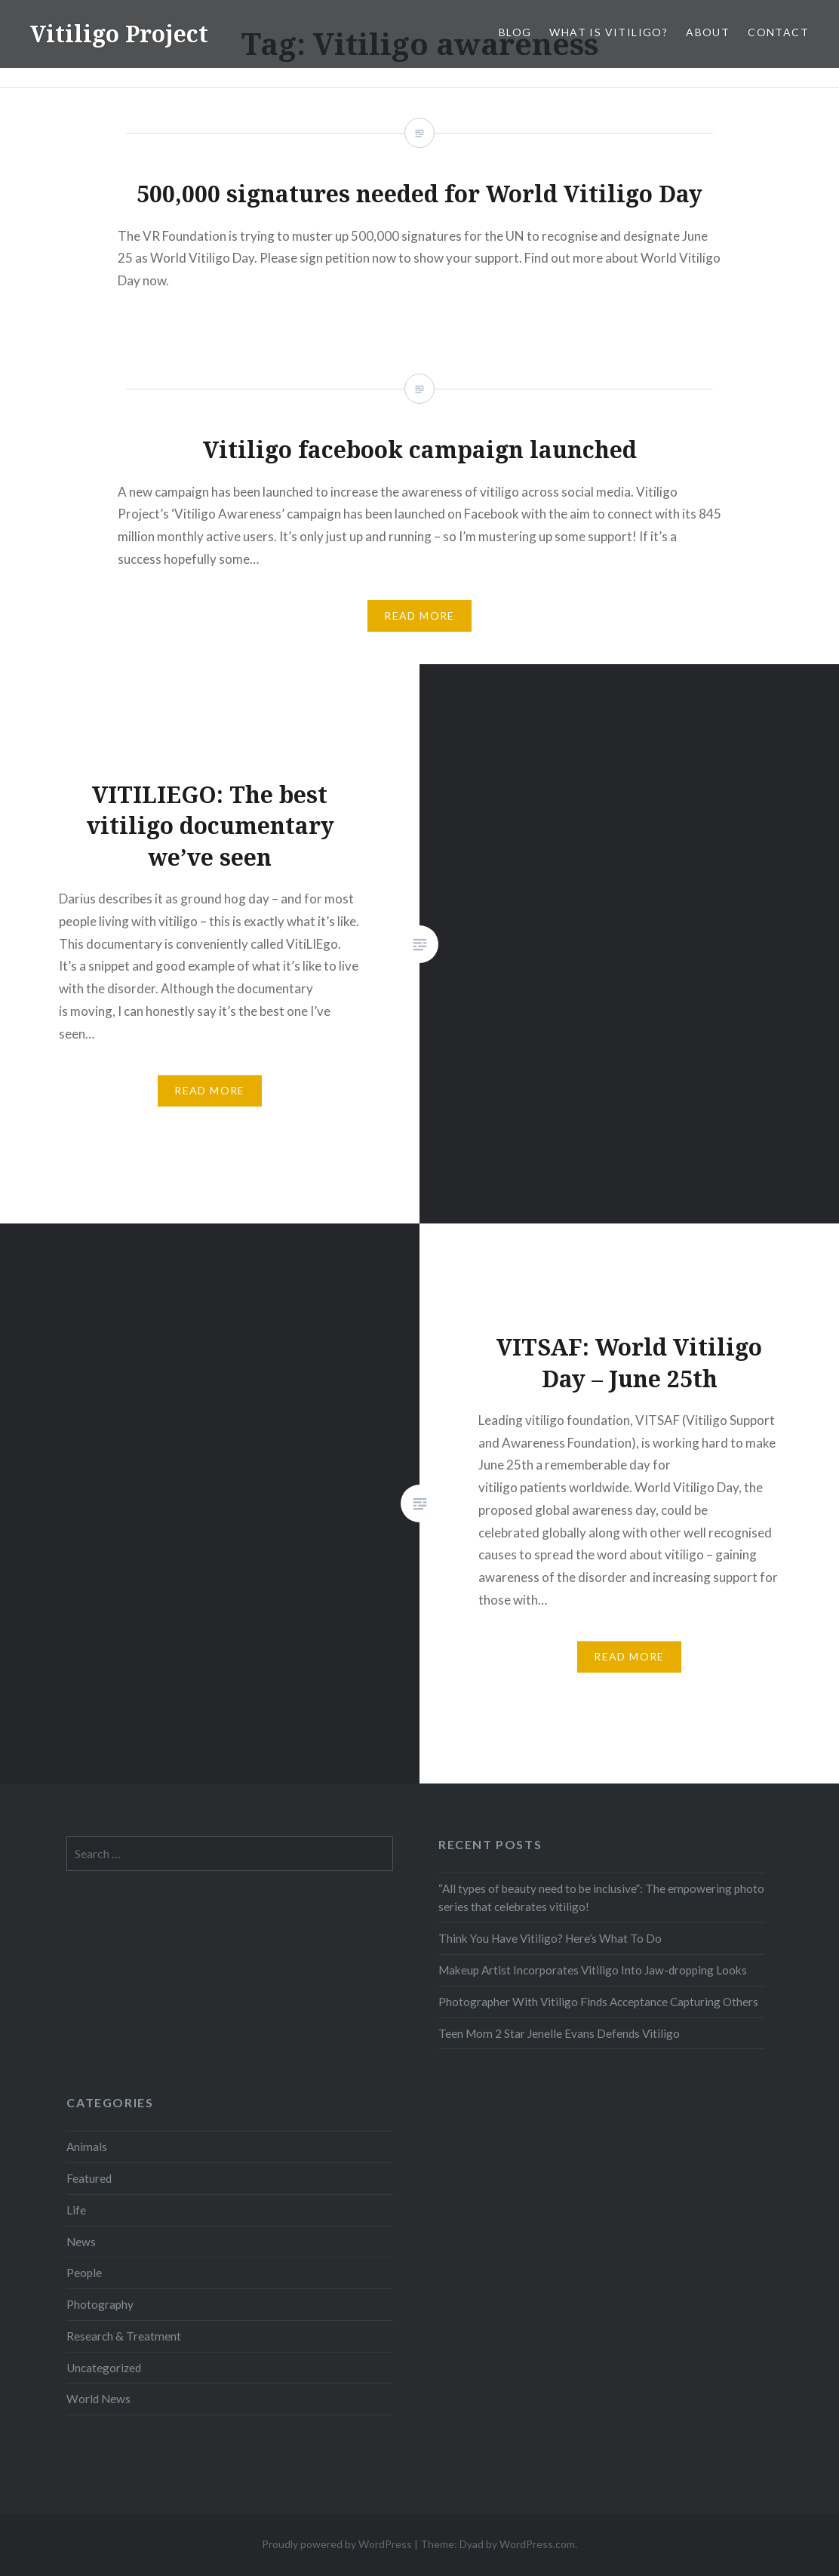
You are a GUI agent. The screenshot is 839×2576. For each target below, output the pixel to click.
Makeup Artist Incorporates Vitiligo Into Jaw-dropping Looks (592, 1970)
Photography (100, 2304)
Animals (86, 2146)
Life (76, 2210)
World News (98, 2398)
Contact (778, 32)
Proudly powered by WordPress (337, 2544)
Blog (515, 32)
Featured (89, 2178)
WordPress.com (537, 2544)
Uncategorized (103, 2367)
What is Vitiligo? (608, 32)
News (81, 2241)
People (84, 2272)
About (708, 32)
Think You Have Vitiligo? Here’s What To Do (550, 1938)
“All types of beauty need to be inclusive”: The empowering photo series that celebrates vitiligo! (601, 1898)
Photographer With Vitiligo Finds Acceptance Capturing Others (598, 2001)
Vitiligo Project (119, 33)
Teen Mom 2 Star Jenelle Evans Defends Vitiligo (559, 2033)
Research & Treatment (123, 2336)
